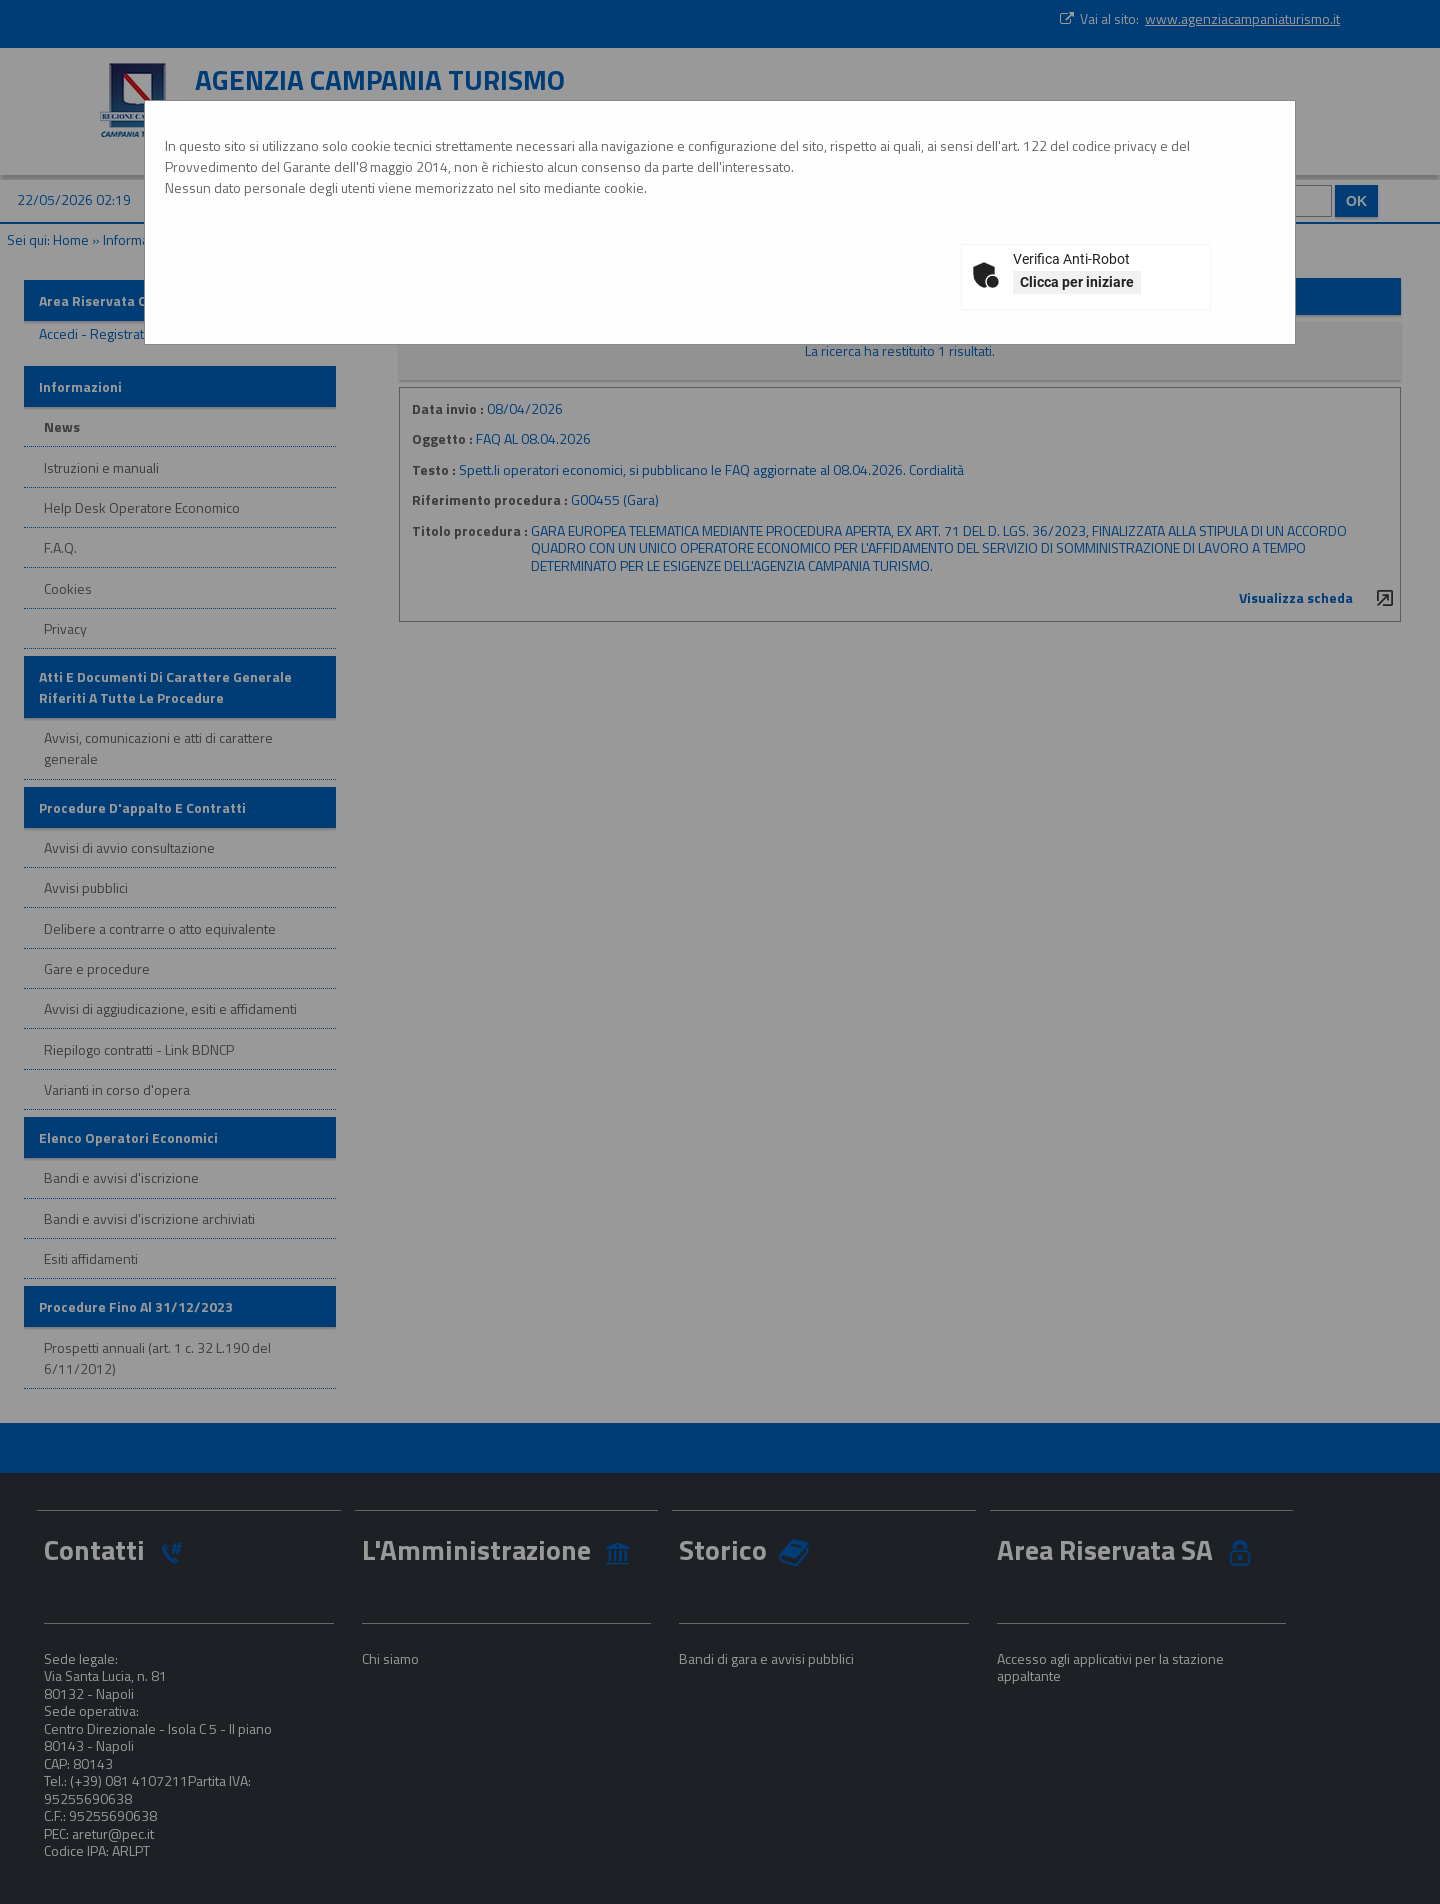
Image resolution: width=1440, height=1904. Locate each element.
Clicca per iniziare (1077, 282)
